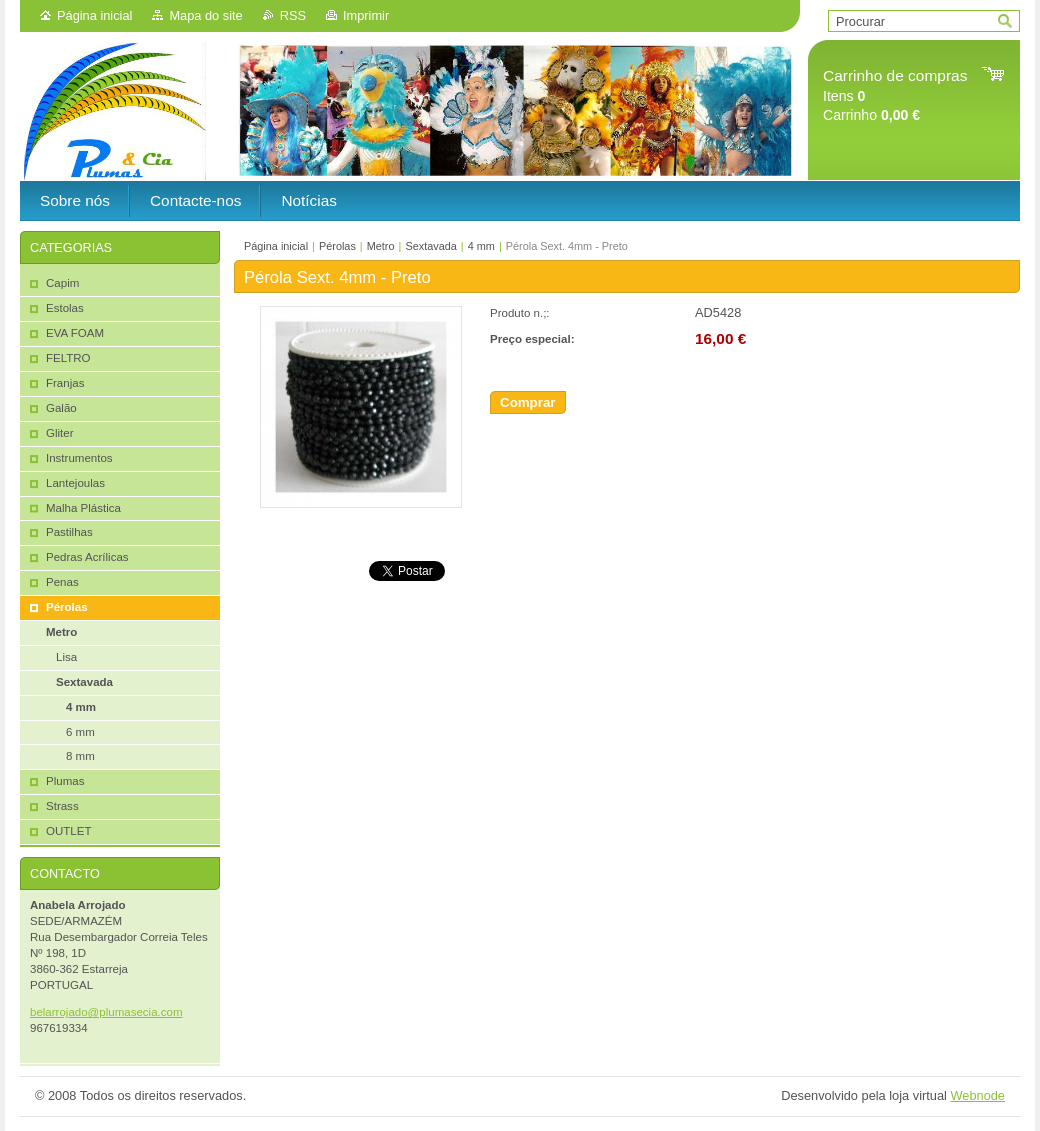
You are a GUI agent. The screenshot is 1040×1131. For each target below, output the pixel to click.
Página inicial (94, 15)
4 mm (481, 246)
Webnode (977, 1095)
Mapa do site (205, 15)
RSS (293, 15)
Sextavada (430, 246)
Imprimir (366, 15)
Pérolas (337, 246)
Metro (381, 246)
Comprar (528, 402)
